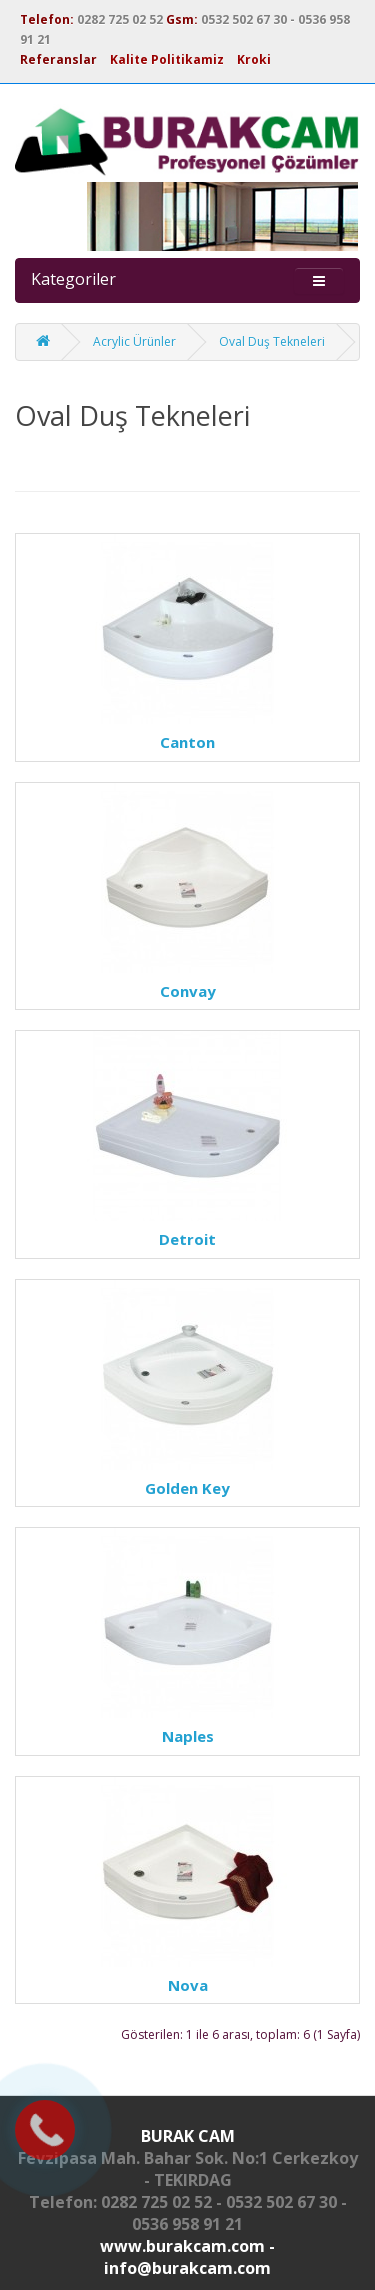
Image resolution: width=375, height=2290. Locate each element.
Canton (187, 742)
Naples (188, 1736)
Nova (188, 1985)
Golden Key (187, 1488)
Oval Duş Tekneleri (272, 341)
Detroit (187, 1239)
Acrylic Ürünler (134, 341)
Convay (188, 991)
